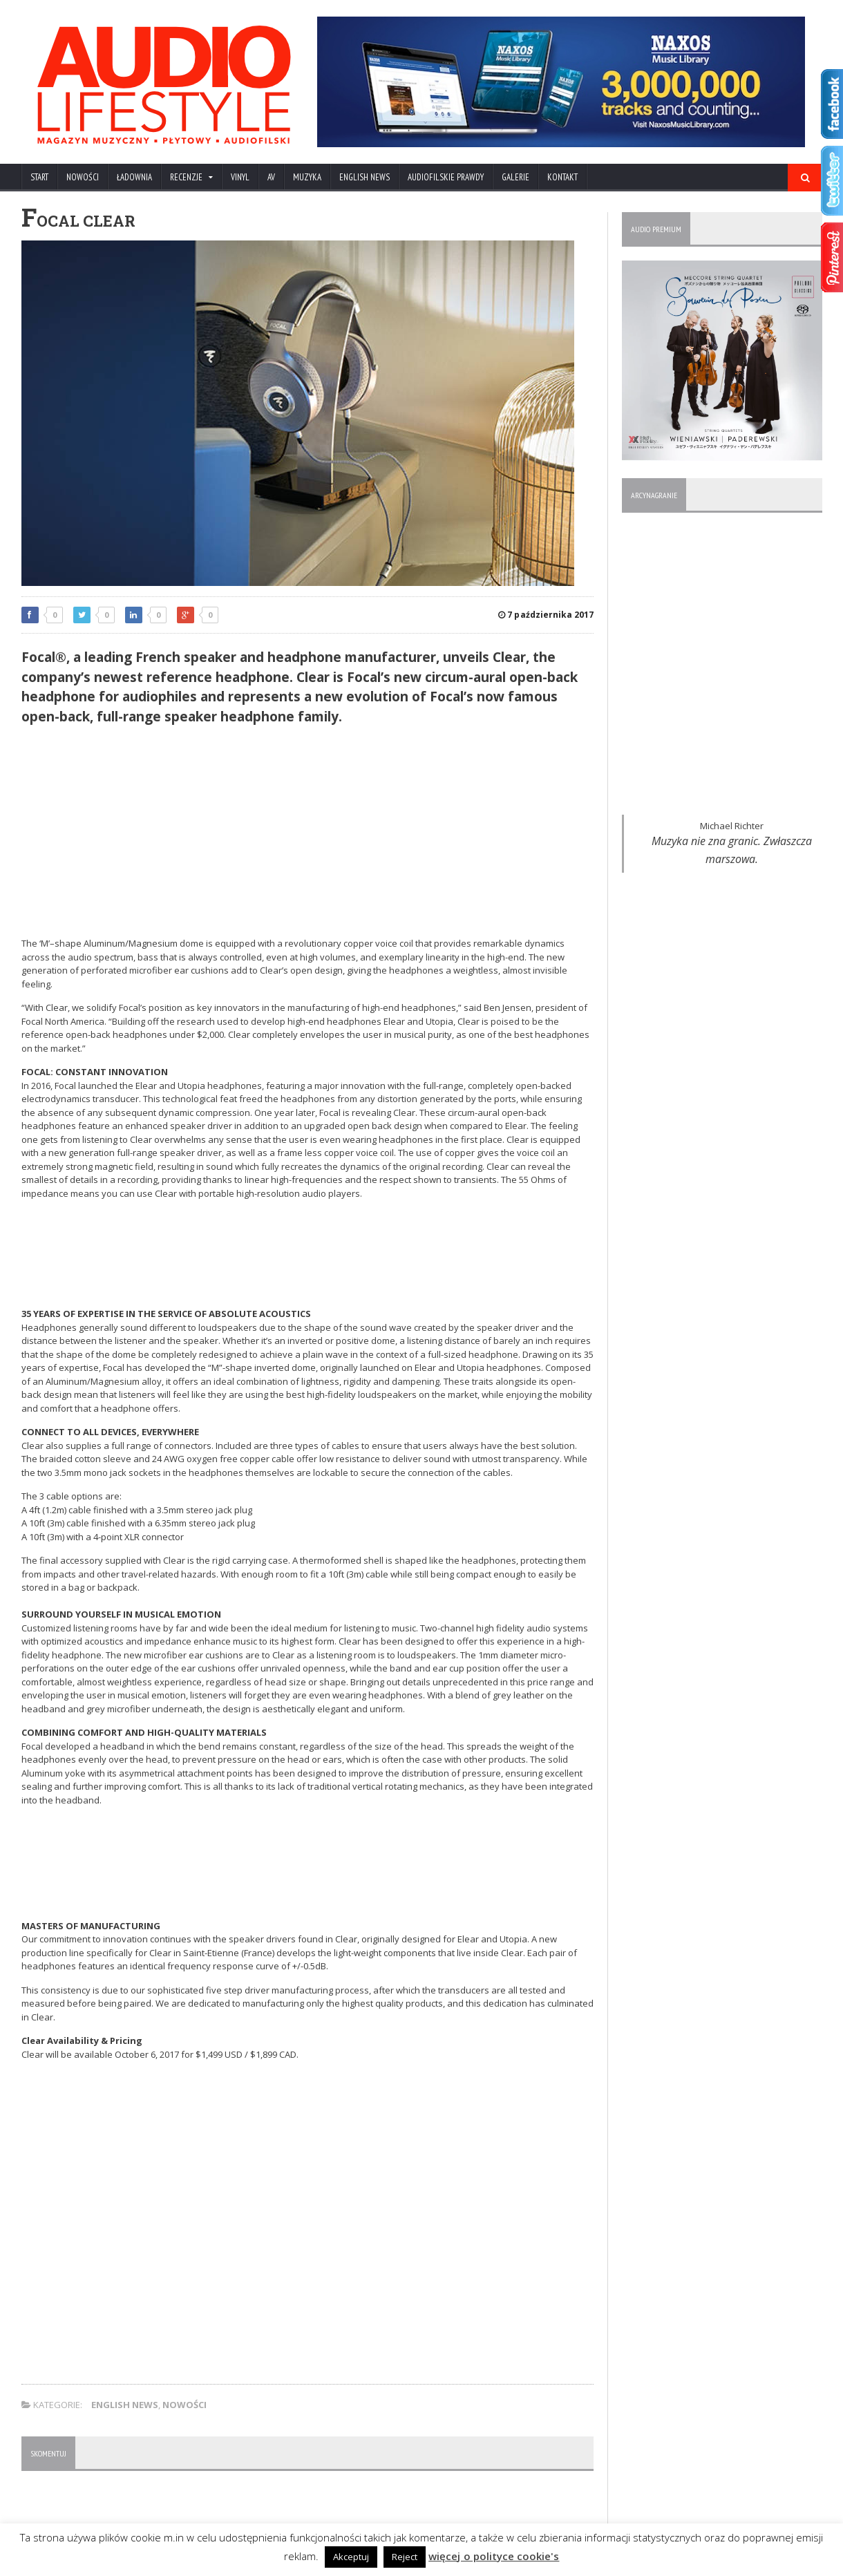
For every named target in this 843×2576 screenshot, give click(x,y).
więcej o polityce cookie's (494, 2556)
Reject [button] (405, 2556)
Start (39, 177)
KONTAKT (562, 177)
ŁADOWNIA (134, 177)
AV (271, 177)
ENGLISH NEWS (364, 177)
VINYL (240, 177)
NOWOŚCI (82, 177)
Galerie (515, 177)
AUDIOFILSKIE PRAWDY (446, 177)
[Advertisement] (307, 833)
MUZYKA (307, 177)
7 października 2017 (546, 615)
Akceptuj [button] (352, 2556)
